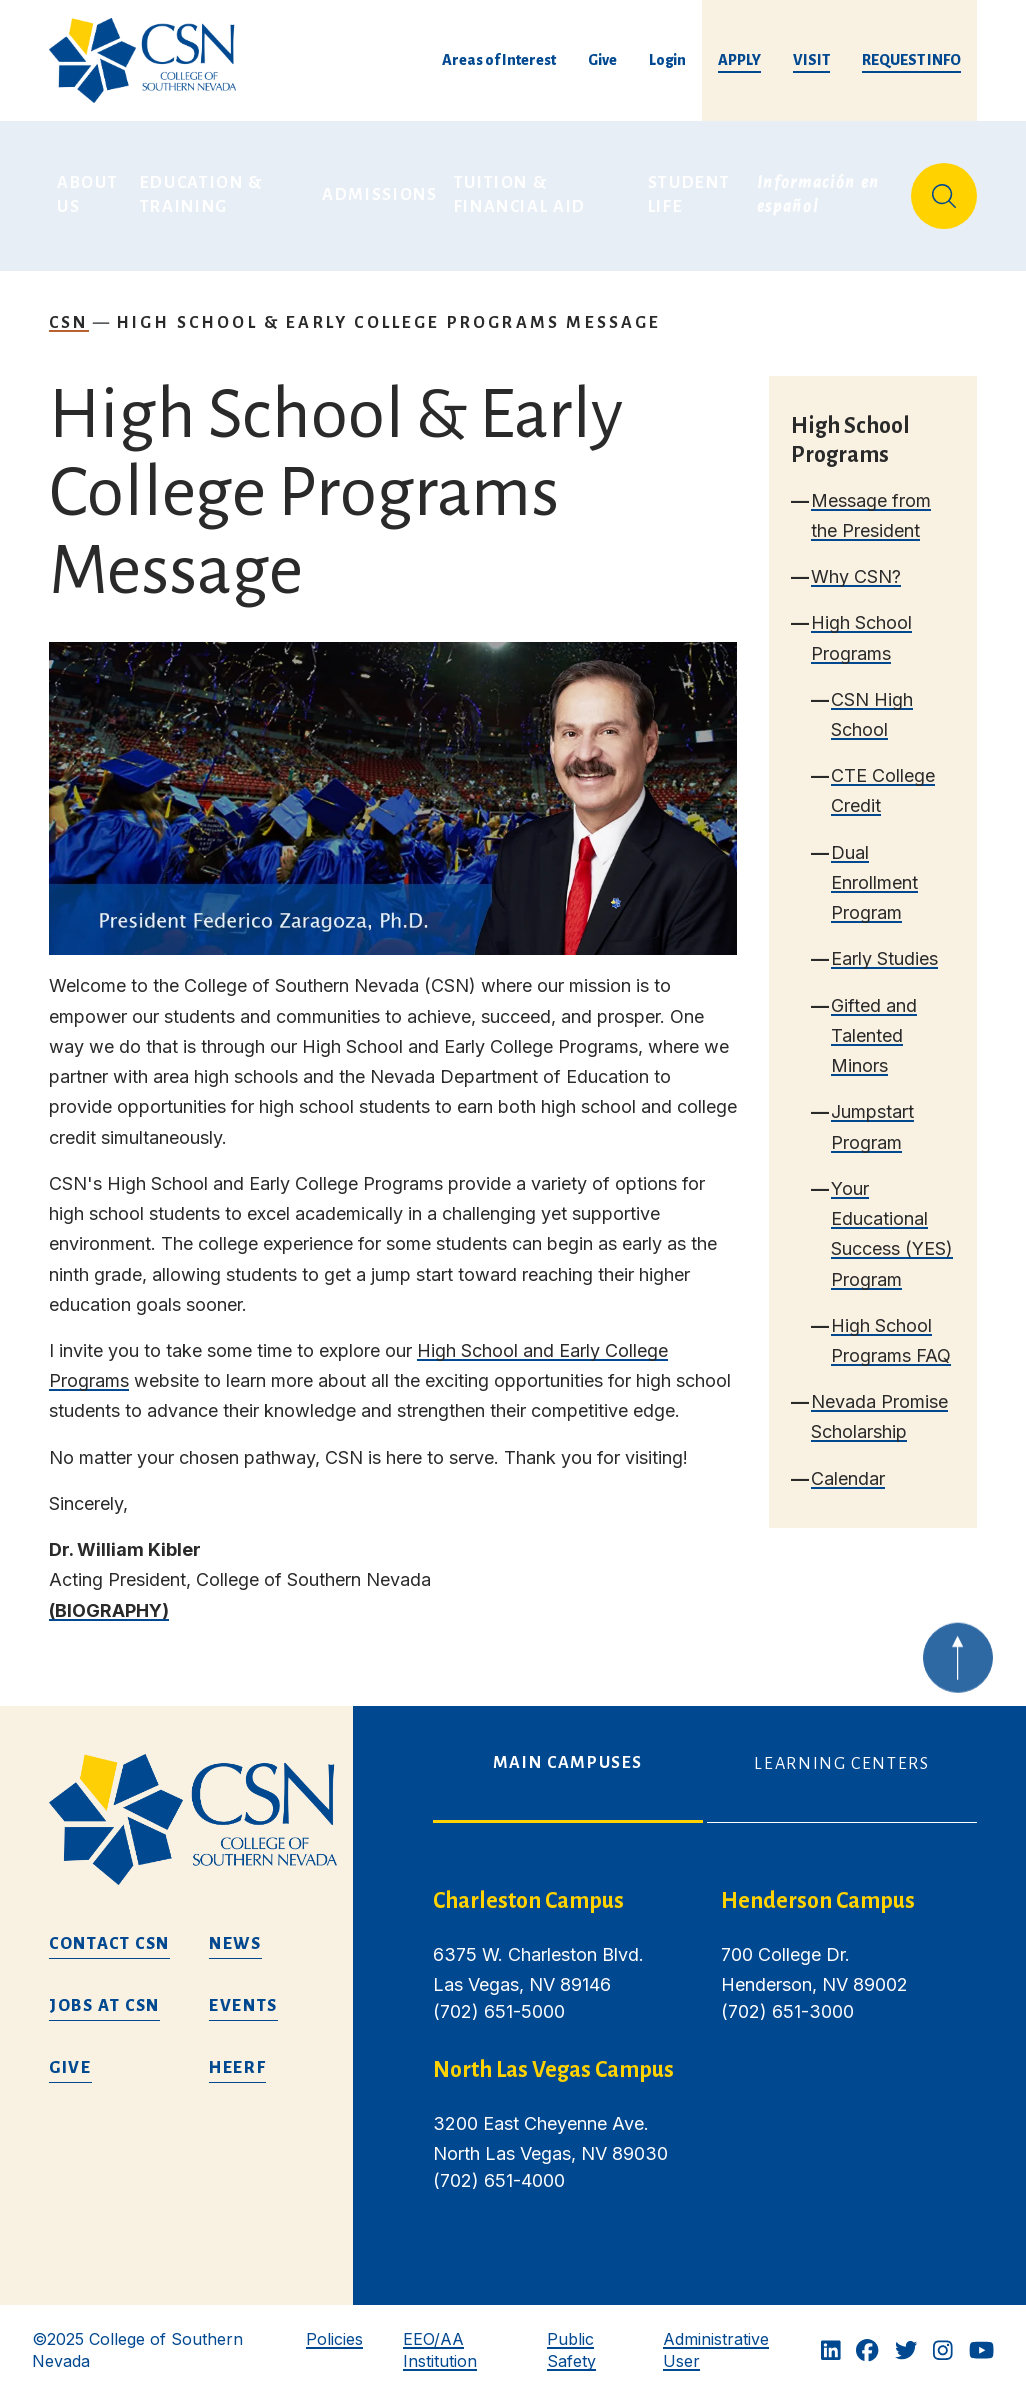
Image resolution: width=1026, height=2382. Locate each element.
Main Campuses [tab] (568, 1749)
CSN (69, 308)
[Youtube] (981, 2337)
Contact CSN (109, 1930)
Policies (334, 2325)
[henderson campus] (849, 1887)
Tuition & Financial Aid (520, 188)
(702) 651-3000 (787, 1997)
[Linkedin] (831, 2337)
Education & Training (204, 188)
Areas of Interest (499, 60)
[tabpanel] (705, 2042)
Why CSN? (856, 562)
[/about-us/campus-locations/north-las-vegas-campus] (561, 2056)
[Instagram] (943, 2337)
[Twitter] (906, 2337)
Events (243, 1992)
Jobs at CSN (104, 1992)
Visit (811, 60)
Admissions (380, 187)
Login (667, 60)
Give (602, 60)
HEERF (237, 2054)
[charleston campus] (561, 1887)
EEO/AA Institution (440, 2335)
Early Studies (884, 944)
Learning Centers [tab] (841, 1750)
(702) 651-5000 (499, 1997)
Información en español (821, 188)
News (235, 1930)
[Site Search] (944, 188)
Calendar (848, 1463)
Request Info (911, 60)
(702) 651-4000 (499, 2166)
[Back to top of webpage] (958, 1667)
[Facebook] (867, 2337)
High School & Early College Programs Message (389, 308)
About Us (90, 188)
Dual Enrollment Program (874, 867)
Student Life (691, 188)
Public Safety (571, 2335)
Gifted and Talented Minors (874, 1020)
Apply (739, 60)
